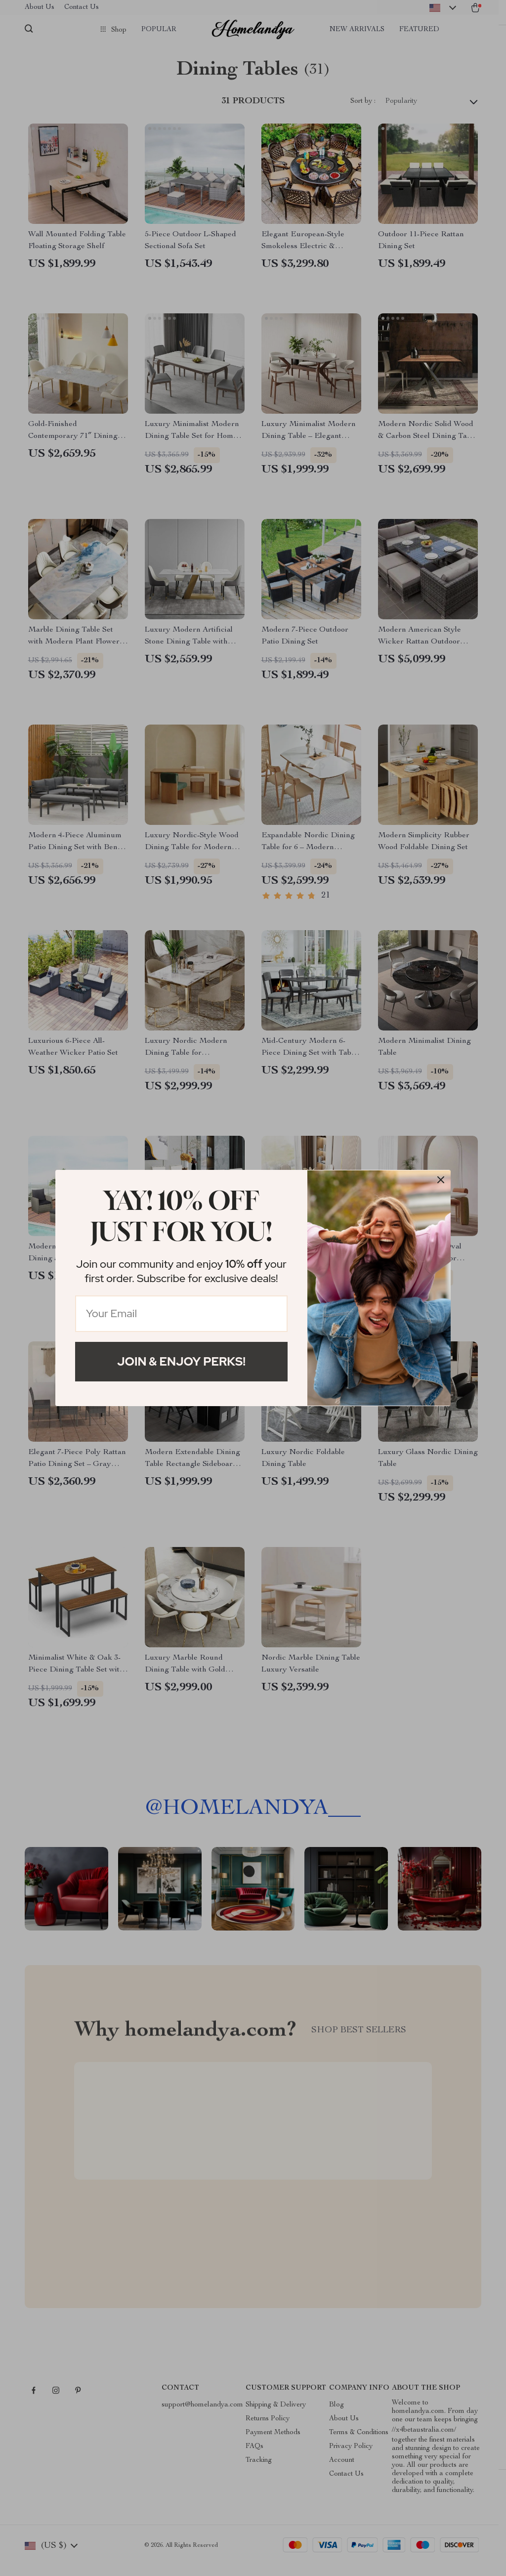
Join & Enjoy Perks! (181, 1361)
